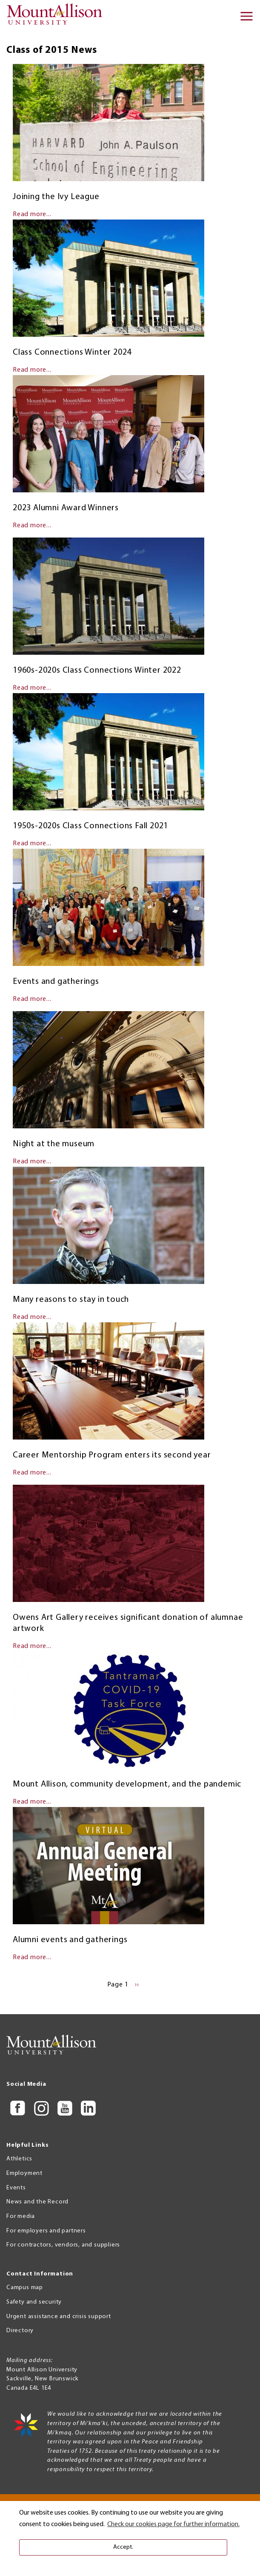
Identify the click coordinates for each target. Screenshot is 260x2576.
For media (20, 2216)
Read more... (32, 214)
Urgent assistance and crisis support (58, 2316)
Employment (24, 2173)
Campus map (24, 2287)
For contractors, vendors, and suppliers (63, 2245)
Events (16, 2188)
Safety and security (34, 2302)
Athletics (19, 2159)
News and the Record (37, 2202)
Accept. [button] (123, 2547)
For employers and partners (46, 2231)
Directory (20, 2330)
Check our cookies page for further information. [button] (173, 2524)
